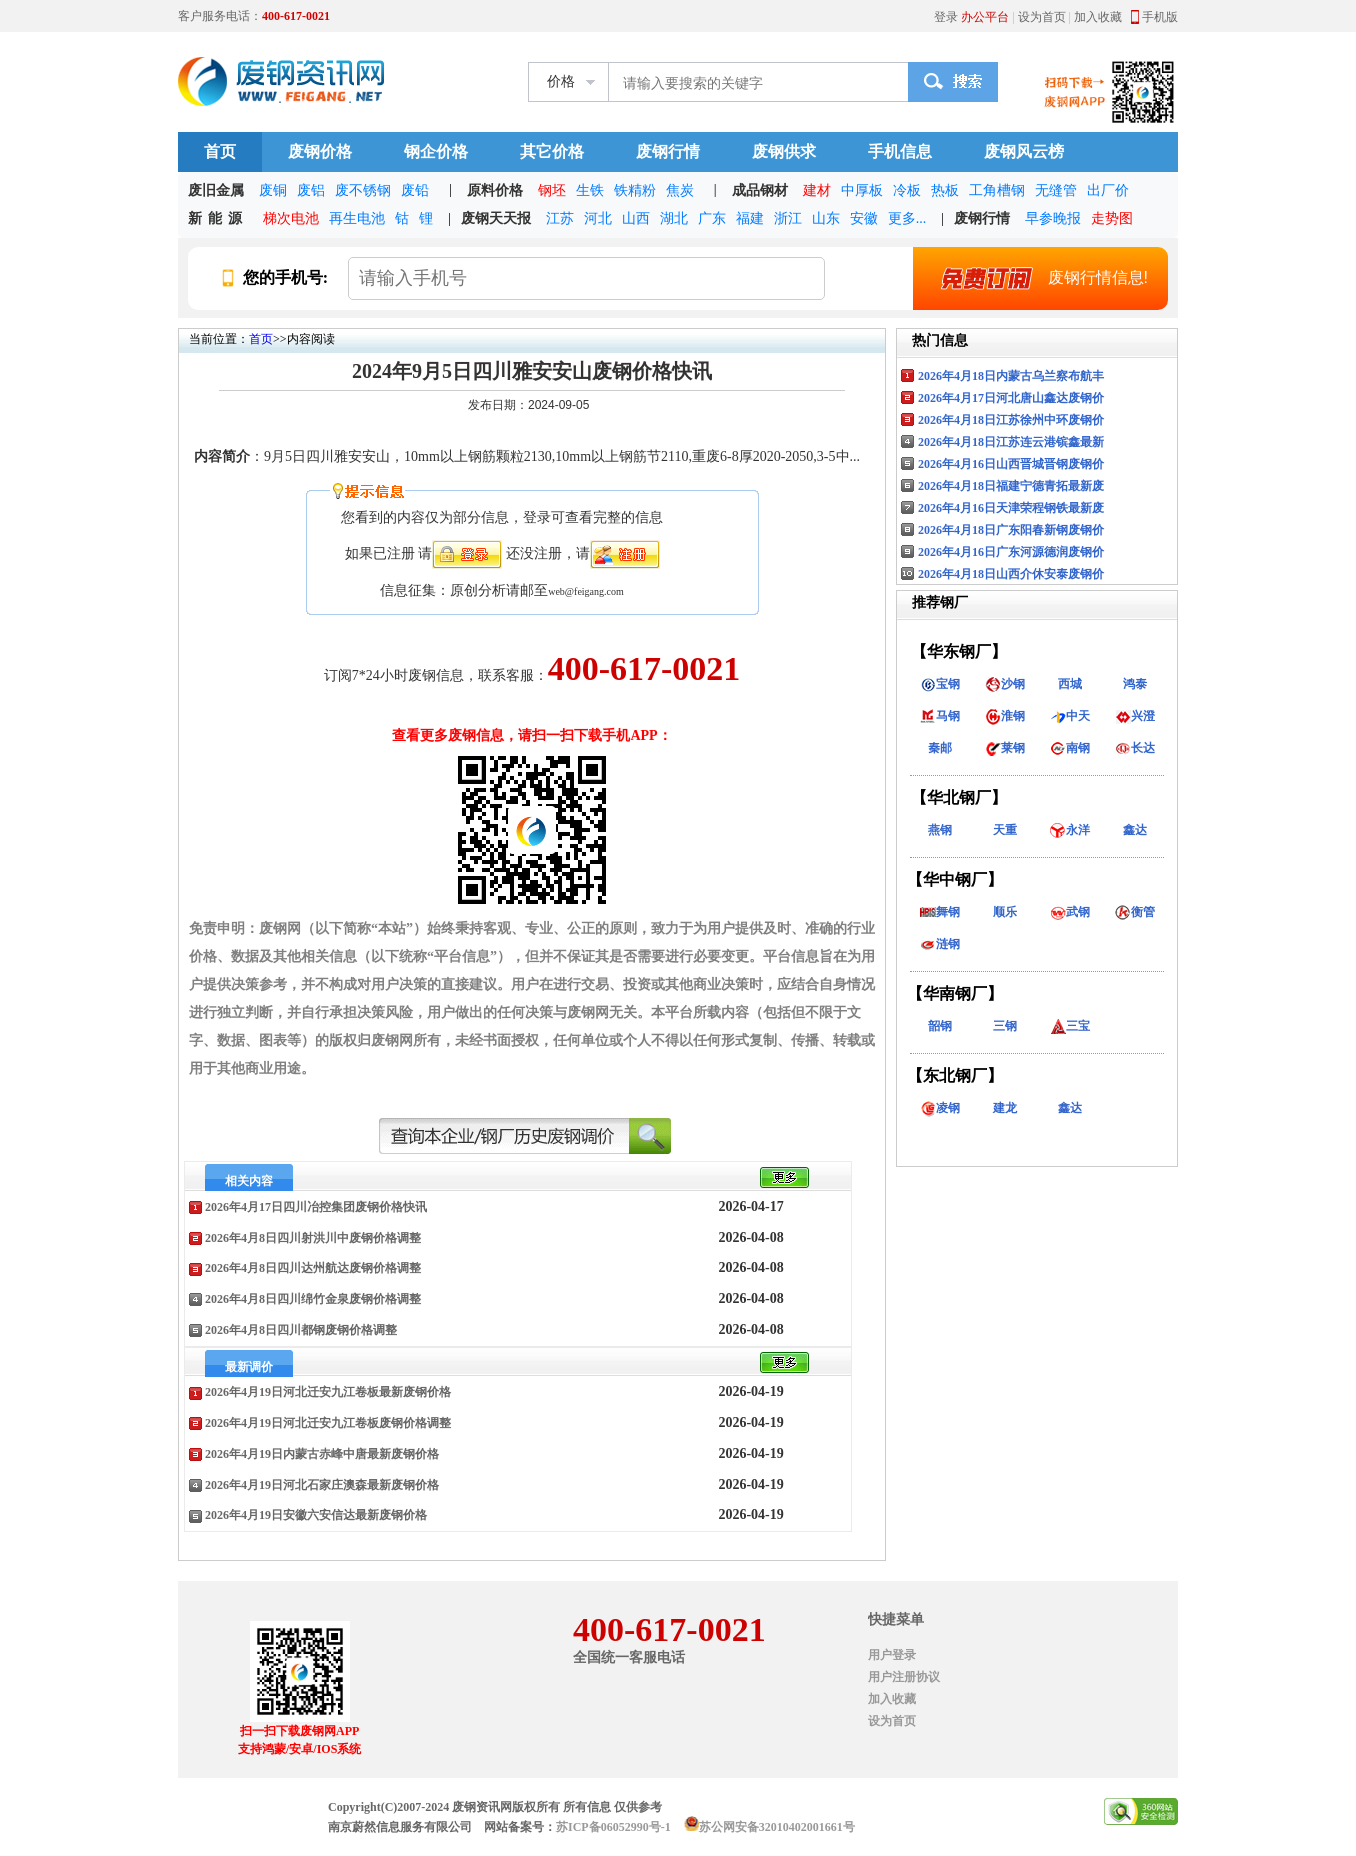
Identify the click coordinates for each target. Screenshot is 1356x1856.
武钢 (1070, 912)
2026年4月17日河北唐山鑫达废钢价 (1011, 398)
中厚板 (862, 190)
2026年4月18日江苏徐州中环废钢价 (1011, 420)
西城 (1070, 684)
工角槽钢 (997, 190)
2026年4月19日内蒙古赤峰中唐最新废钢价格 (322, 1454)
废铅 (415, 190)
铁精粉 (635, 190)
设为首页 (1042, 17)
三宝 (1070, 1026)
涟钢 (940, 944)
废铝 (311, 190)
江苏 (560, 218)
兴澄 (1135, 716)
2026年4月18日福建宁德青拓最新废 (1011, 486)
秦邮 (940, 748)
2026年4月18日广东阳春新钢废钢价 (1011, 530)
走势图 (1112, 218)
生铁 (590, 190)
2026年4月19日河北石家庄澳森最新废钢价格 (322, 1485)
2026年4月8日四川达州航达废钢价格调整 (313, 1268)
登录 (946, 17)
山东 (826, 218)
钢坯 (552, 190)
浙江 (788, 218)
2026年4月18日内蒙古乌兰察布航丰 (1011, 376)
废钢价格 (320, 151)
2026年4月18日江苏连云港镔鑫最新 (1011, 442)
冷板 (907, 190)
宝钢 (940, 684)
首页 (220, 151)
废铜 (273, 190)
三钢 (1005, 1026)
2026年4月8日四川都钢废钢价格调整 (301, 1330)
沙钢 (1005, 684)
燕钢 (940, 830)
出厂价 (1108, 190)
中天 (1070, 716)
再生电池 (357, 218)
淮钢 (1005, 716)
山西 (636, 218)
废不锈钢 (363, 190)
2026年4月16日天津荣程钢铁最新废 (1011, 508)
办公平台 (985, 17)
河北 (598, 218)
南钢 (1070, 748)
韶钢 (940, 1026)
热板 (945, 190)
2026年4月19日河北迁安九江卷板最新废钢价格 (328, 1392)
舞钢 (940, 912)
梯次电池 (291, 218)
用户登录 (892, 1655)
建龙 (1005, 1108)
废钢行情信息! (1035, 278)
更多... (907, 218)
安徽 (864, 218)
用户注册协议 (904, 1677)
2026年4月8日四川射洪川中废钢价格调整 (313, 1238)
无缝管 (1056, 190)
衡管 (1135, 912)
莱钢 (1005, 748)
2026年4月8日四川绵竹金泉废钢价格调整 (313, 1299)
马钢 (940, 716)
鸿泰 (1135, 684)
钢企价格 (436, 151)
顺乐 (1005, 912)
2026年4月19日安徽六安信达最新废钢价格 (316, 1515)
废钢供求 (784, 151)
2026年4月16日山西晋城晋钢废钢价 (1011, 464)
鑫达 (1135, 830)
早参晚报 (1053, 218)
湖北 (674, 218)
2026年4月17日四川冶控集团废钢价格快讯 (316, 1207)
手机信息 (900, 151)
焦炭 (680, 190)
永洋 (1070, 830)
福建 (750, 218)
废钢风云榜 (1024, 151)
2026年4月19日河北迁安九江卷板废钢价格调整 (328, 1423)
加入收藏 (1098, 17)
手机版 (1160, 17)
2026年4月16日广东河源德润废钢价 (1011, 552)
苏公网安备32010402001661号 (777, 1827)
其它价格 (552, 151)
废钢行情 (668, 151)
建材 (817, 190)
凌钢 (940, 1108)
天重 (1005, 830)
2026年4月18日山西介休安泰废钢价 (1011, 574)
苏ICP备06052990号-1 (613, 1827)
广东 (712, 218)
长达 (1135, 748)
